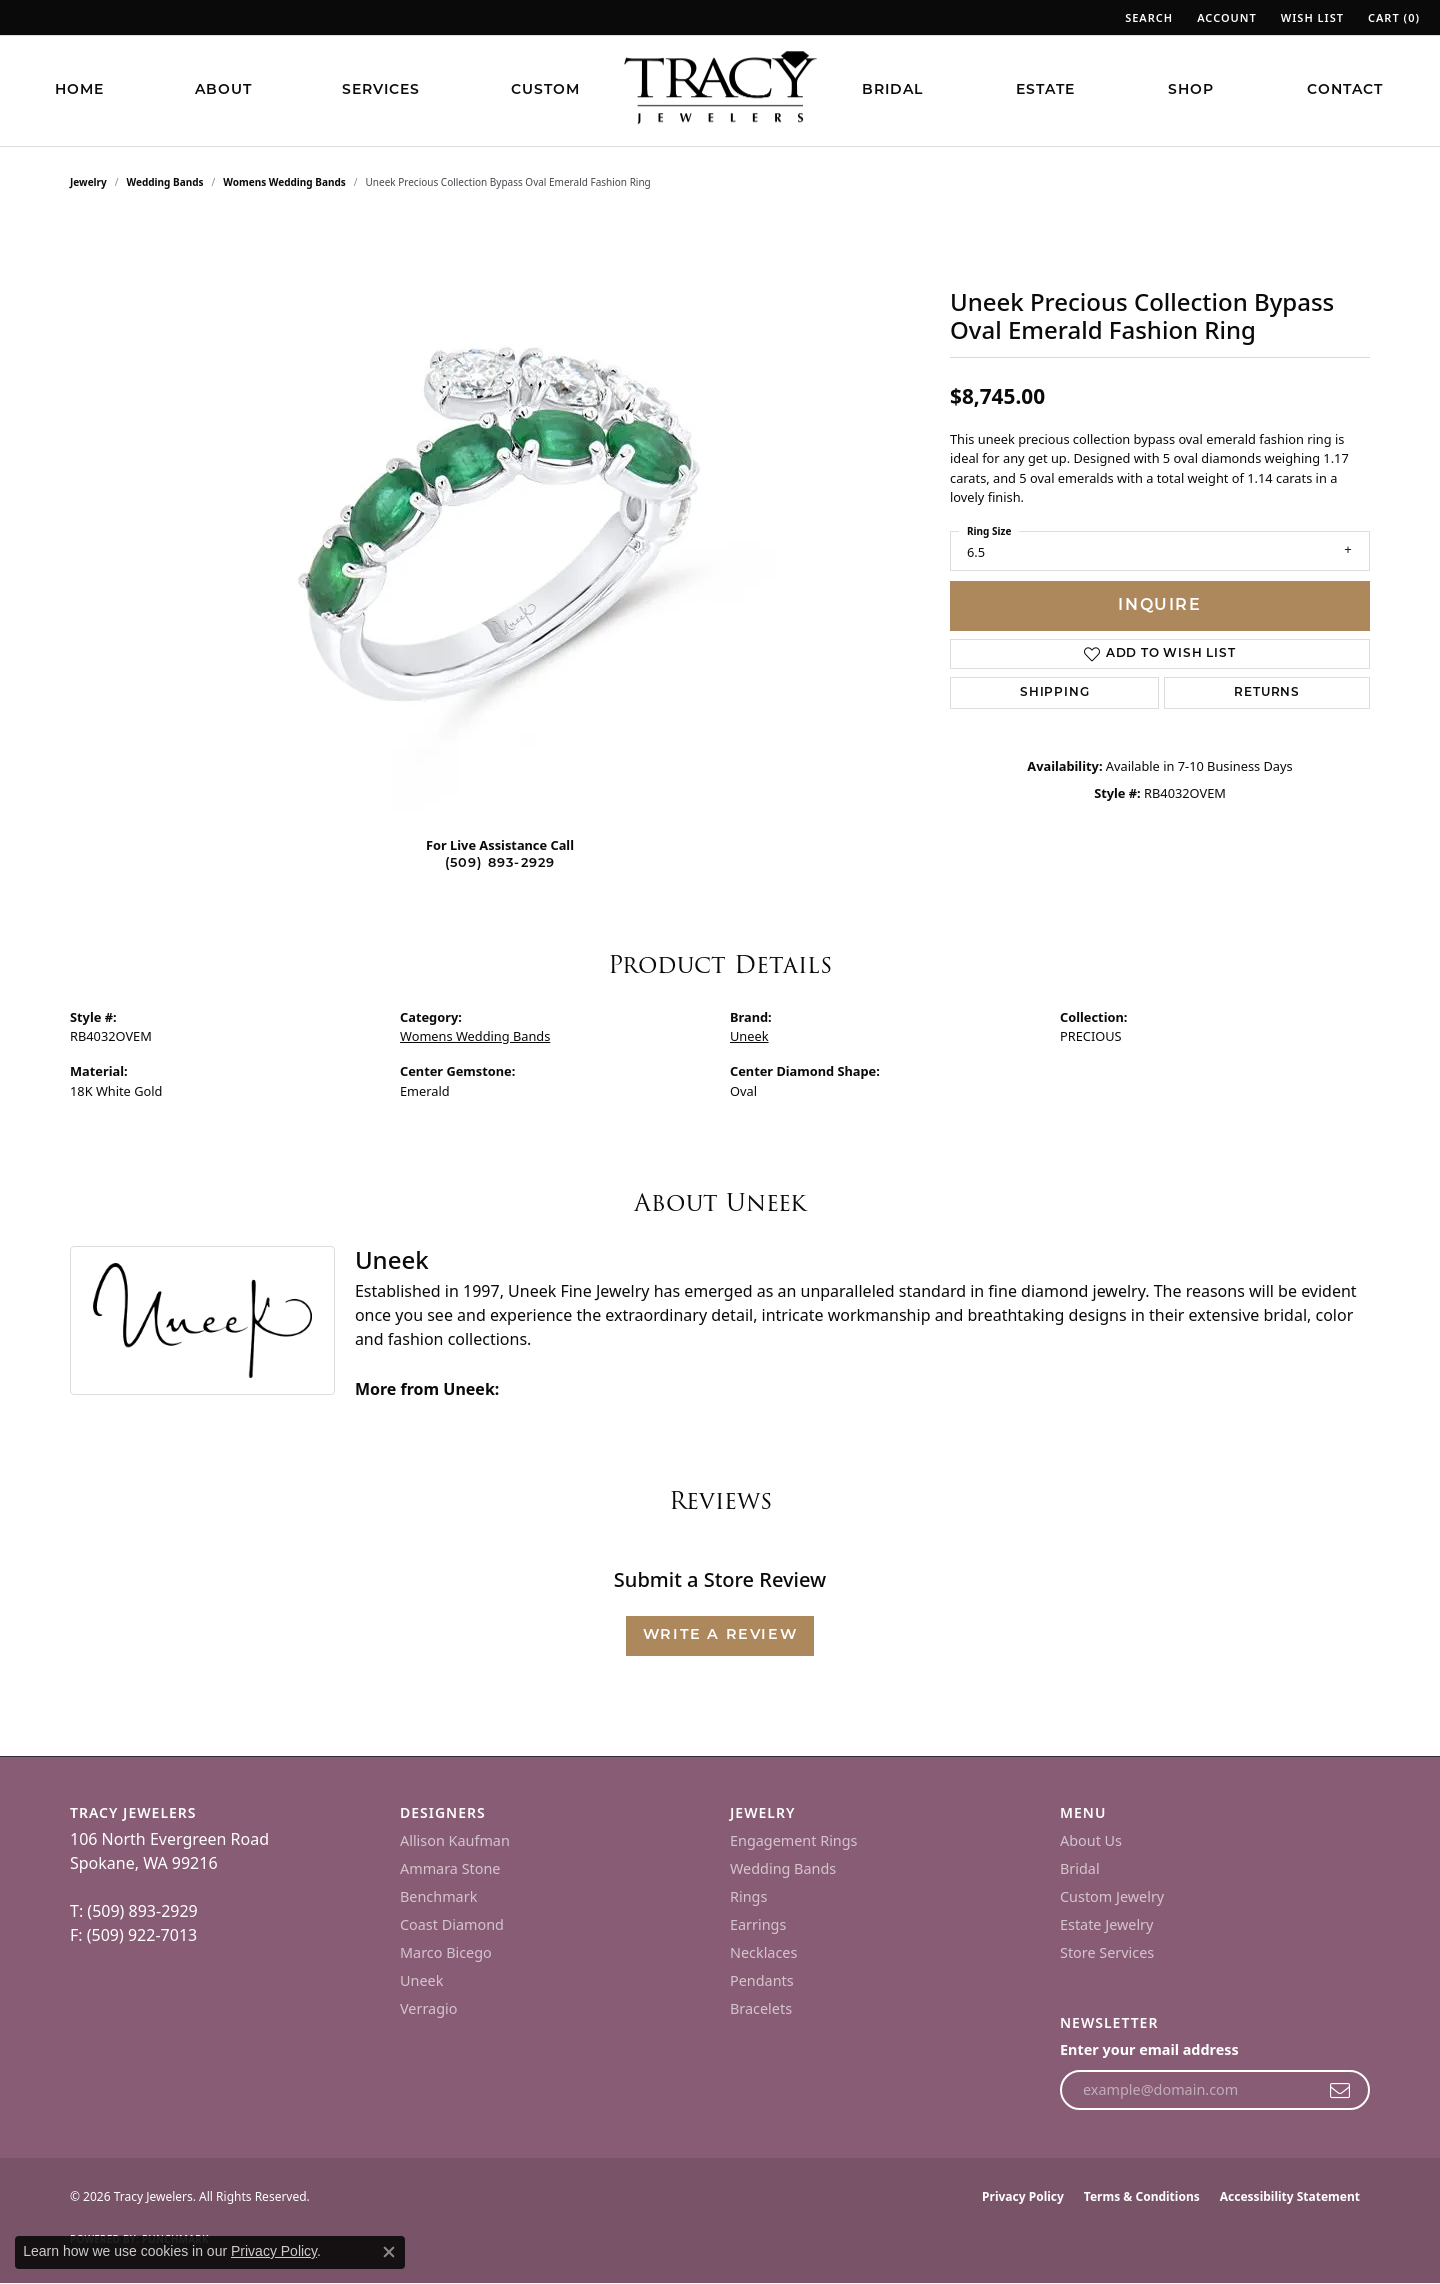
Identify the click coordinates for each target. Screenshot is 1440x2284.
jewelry (88, 182)
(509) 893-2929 (500, 863)
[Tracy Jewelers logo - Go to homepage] (720, 90)
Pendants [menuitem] (762, 1980)
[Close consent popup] (389, 2252)
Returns (1267, 693)
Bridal (892, 90)
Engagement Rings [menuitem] (794, 1840)
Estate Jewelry (1106, 1924)
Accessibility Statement (1290, 2196)
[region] (500, 520)
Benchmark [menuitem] (438, 1896)
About (223, 90)
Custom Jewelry (1112, 1896)
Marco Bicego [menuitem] (446, 1952)
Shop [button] (1191, 90)
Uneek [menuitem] (421, 1980)
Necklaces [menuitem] (763, 1952)
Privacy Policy (1023, 2196)
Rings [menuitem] (748, 1896)
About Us (1091, 1840)
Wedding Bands (165, 182)
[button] (1147, 17)
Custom (545, 90)
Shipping (1054, 693)
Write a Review (720, 1635)
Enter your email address (1149, 2049)
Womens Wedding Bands (284, 182)
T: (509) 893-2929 (134, 1911)
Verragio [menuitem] (428, 2008)
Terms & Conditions (1142, 2196)
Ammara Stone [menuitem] (450, 1868)
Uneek (749, 1036)
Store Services (1107, 1952)
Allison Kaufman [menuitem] (455, 1840)
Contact (1345, 90)
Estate (1045, 90)
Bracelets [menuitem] (761, 2008)
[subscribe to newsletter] (1340, 2090)
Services (381, 90)
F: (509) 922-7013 (133, 1935)
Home (79, 90)
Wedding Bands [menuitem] (783, 1868)
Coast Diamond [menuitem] (452, 1924)
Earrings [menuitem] (758, 1924)
